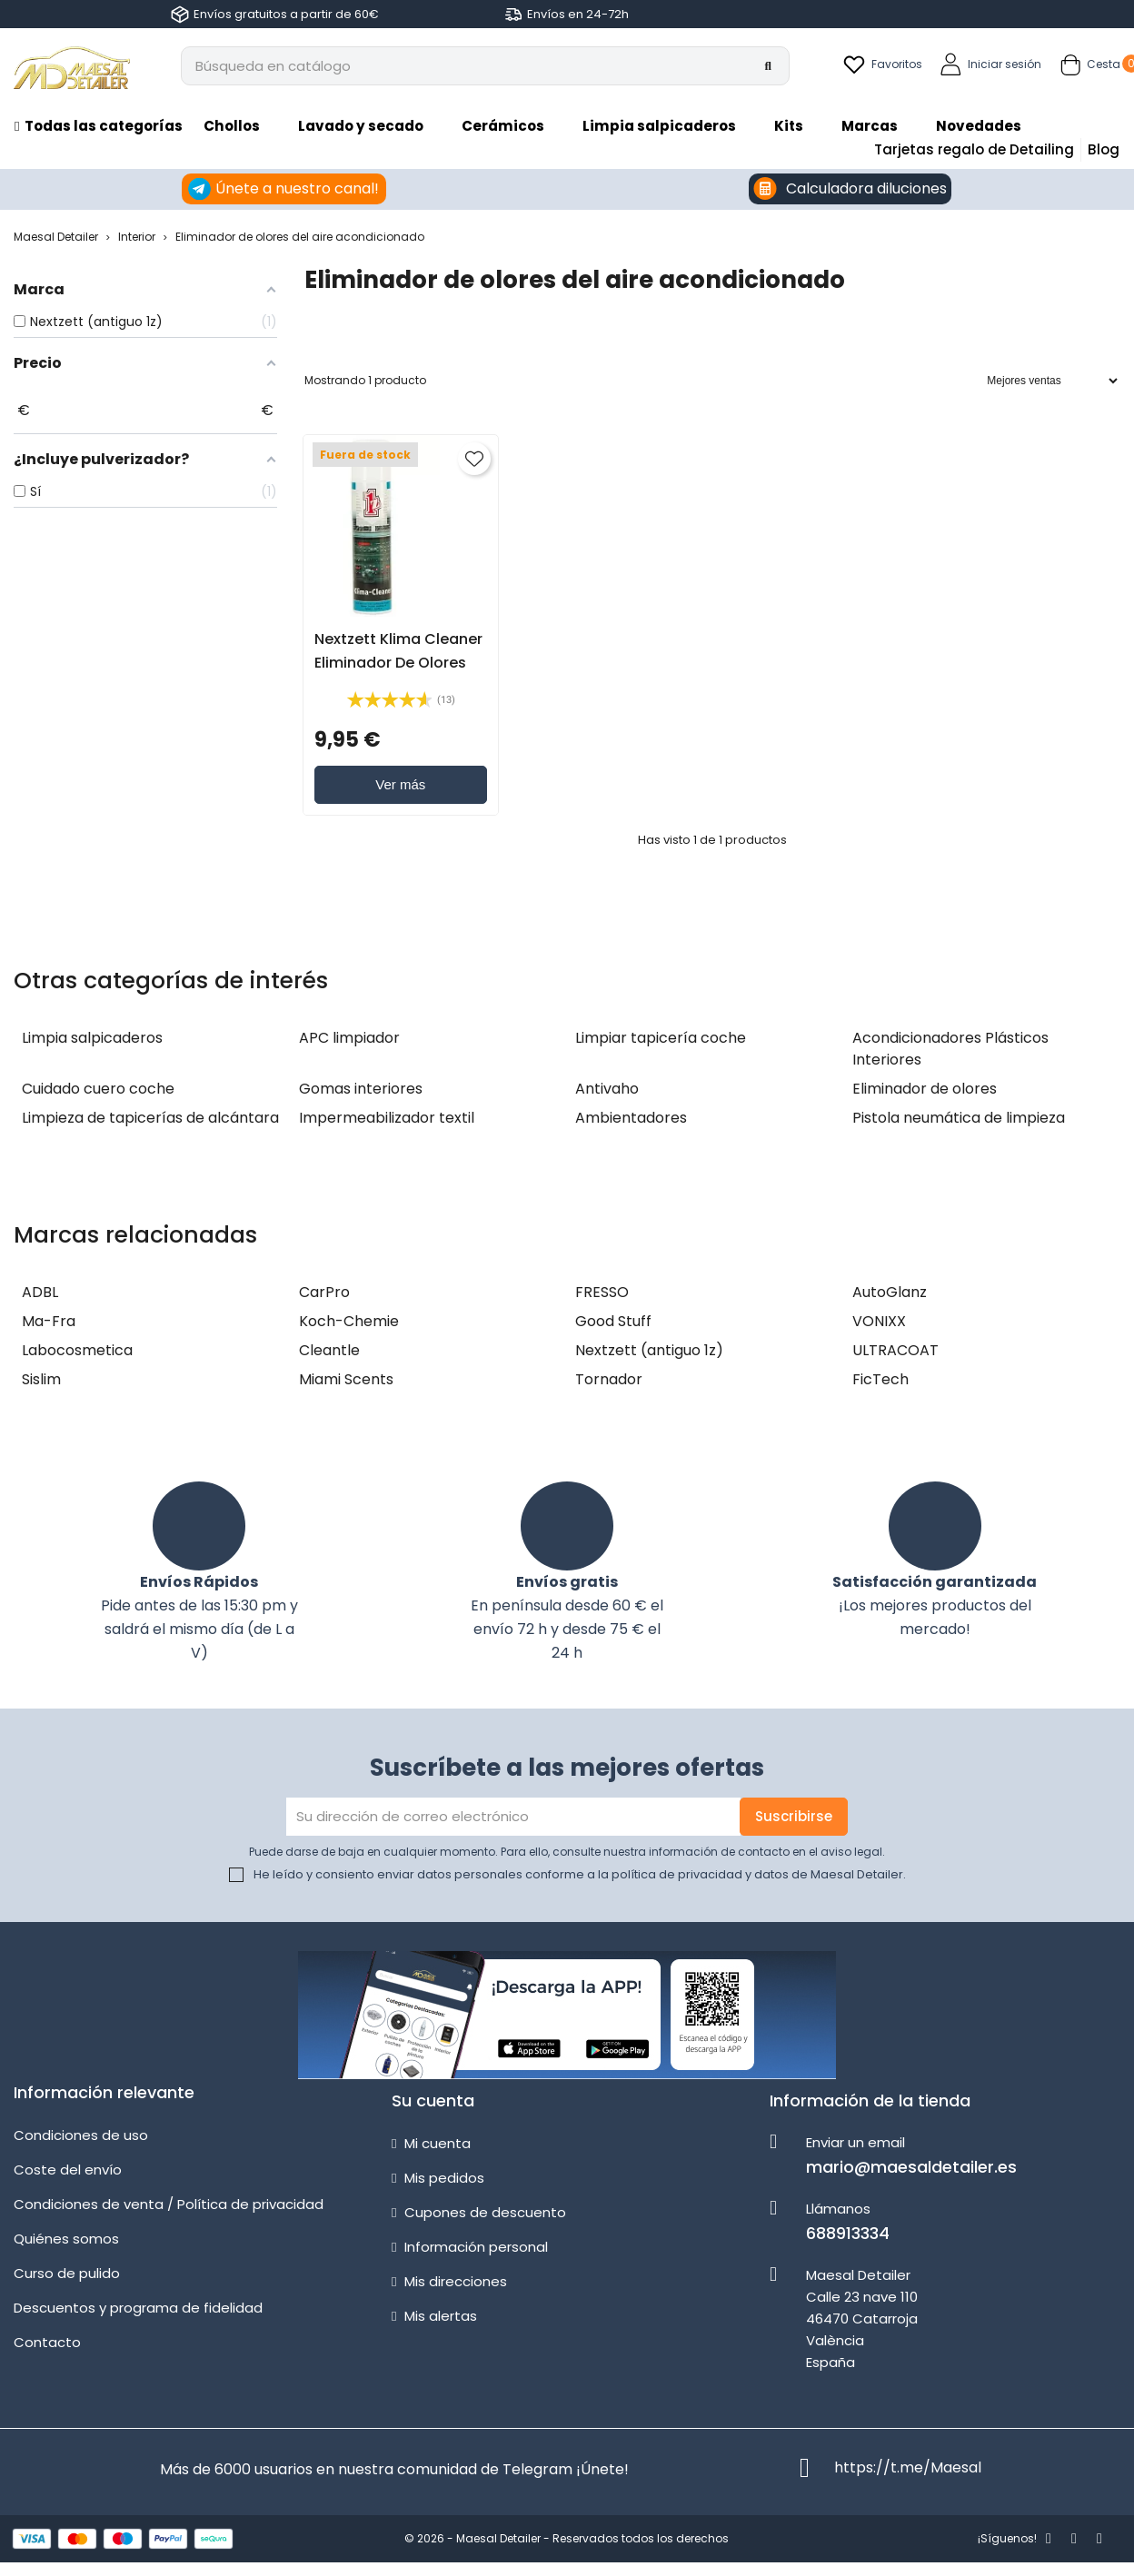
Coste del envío (68, 2169)
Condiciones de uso (81, 2135)
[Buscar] (485, 65)
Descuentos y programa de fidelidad (138, 2307)
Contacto (47, 2342)
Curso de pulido (67, 2273)
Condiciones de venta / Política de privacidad (168, 2204)
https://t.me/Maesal (907, 2467)
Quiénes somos (66, 2238)
